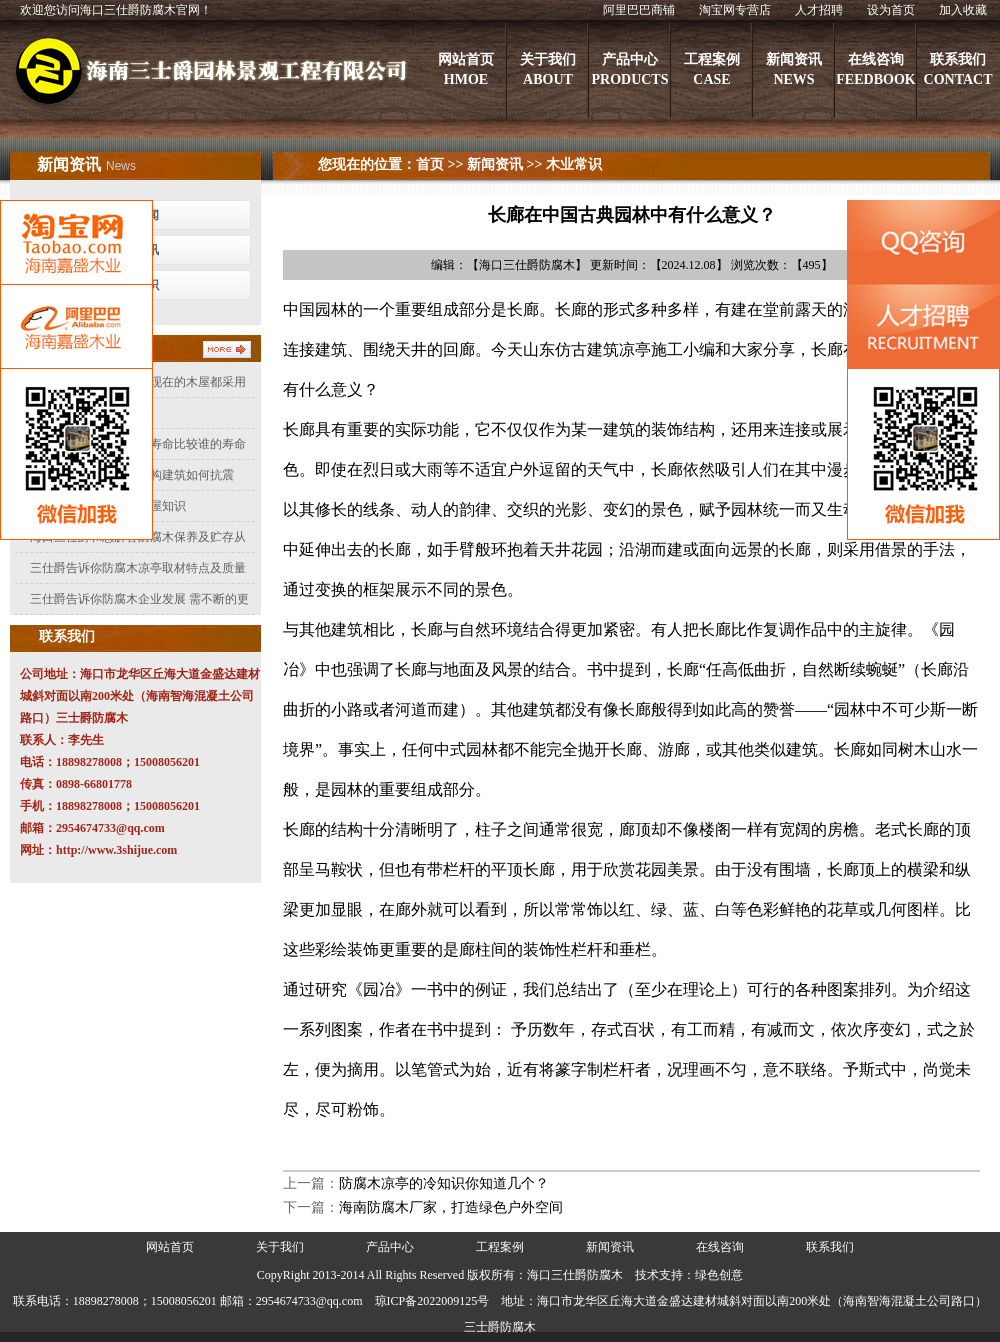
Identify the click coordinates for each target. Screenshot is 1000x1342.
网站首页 (170, 1247)
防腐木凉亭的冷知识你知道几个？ (444, 1183)
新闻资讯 (495, 164)
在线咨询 (720, 1247)
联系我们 (830, 1247)
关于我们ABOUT (548, 69)
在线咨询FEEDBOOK (875, 69)
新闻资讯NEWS (794, 69)
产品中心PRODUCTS (629, 69)
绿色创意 (719, 1275)
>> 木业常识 (562, 164)
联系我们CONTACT (958, 69)
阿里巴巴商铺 (639, 10)
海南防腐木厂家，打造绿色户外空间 (451, 1207)
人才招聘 (819, 10)
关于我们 (280, 1247)
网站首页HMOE (466, 69)
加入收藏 (963, 10)
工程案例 (500, 1247)
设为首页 (891, 10)
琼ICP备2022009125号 (432, 1301)
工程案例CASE (712, 69)
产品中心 (390, 1247)
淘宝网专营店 (735, 10)
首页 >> (439, 164)
